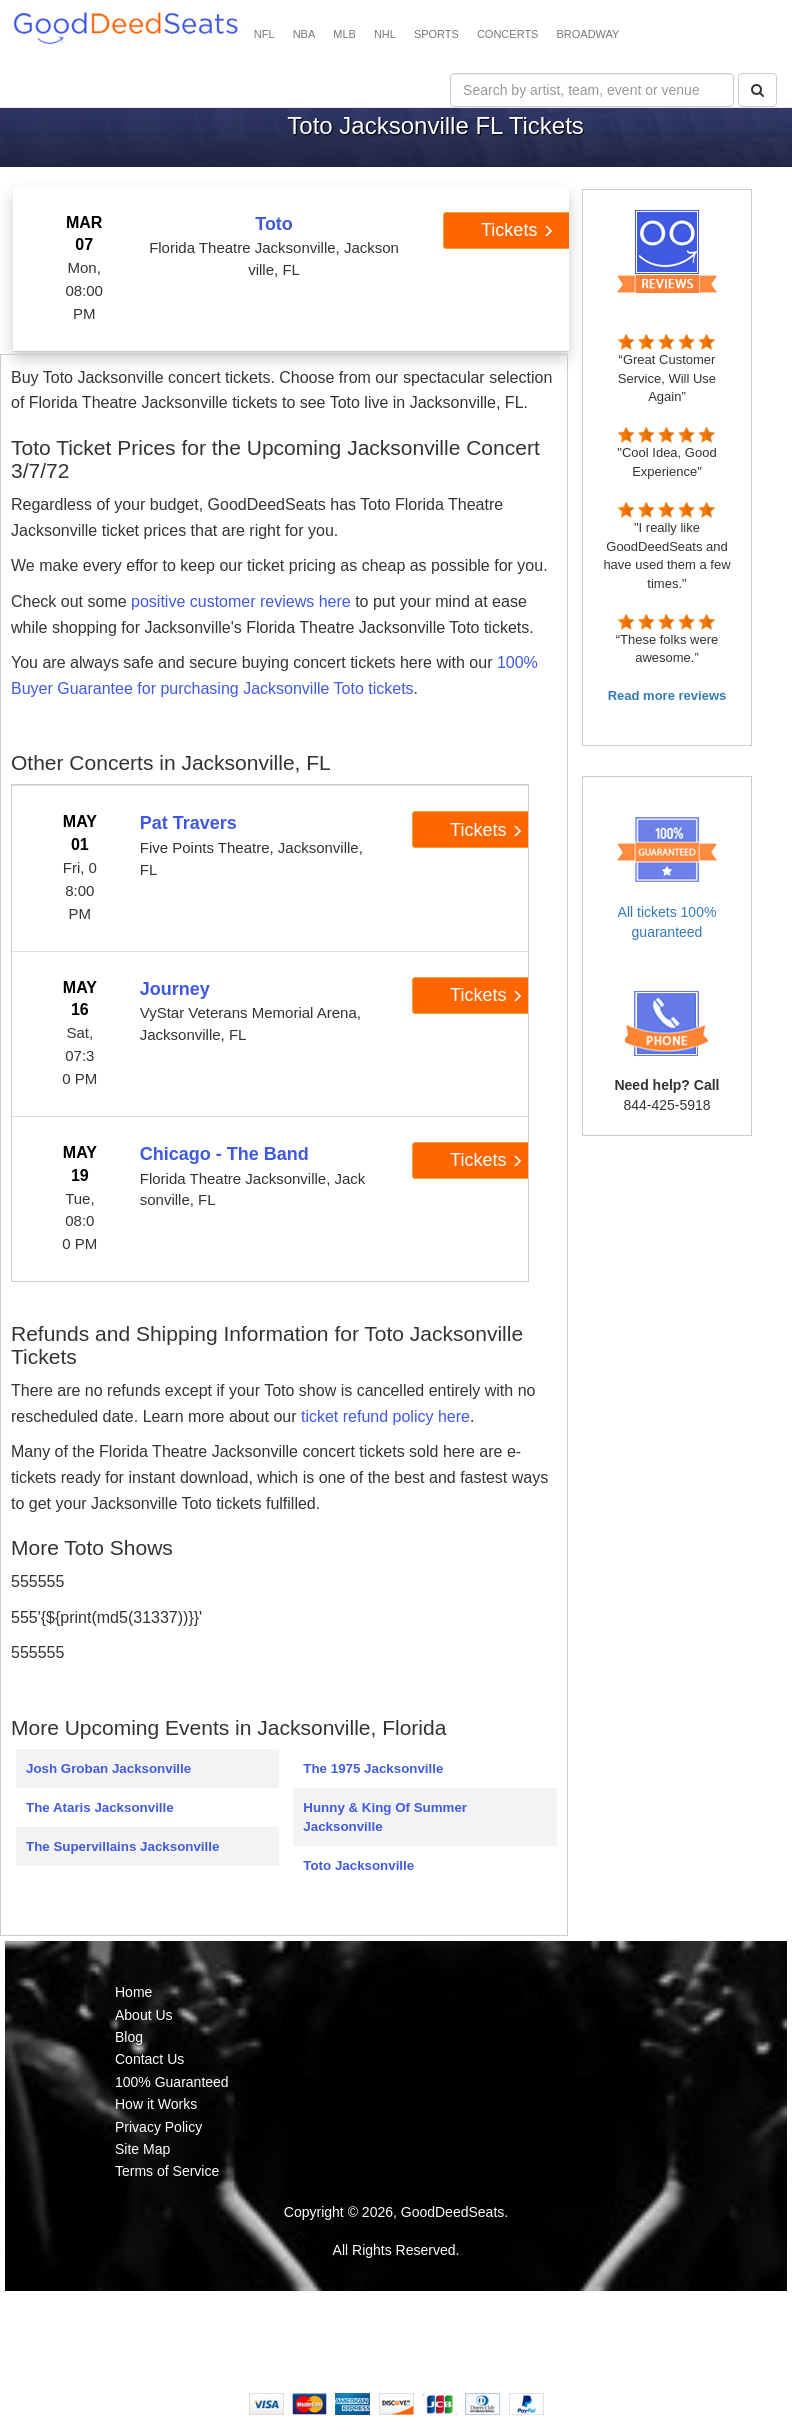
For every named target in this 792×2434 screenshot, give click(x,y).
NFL (264, 34)
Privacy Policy (158, 2127)
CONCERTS (508, 34)
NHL (385, 34)
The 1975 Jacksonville (373, 1768)
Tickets (517, 230)
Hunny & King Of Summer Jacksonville (385, 1817)
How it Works (156, 2104)
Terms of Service (167, 2171)
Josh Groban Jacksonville (108, 1768)
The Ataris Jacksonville (100, 1807)
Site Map (142, 2149)
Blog (129, 2037)
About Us (144, 2015)
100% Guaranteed (172, 2082)
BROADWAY (587, 34)
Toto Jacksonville (358, 1865)
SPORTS (436, 34)
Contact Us (149, 2059)
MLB (344, 34)
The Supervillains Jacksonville (122, 1846)
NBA (304, 34)
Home (133, 1992)
